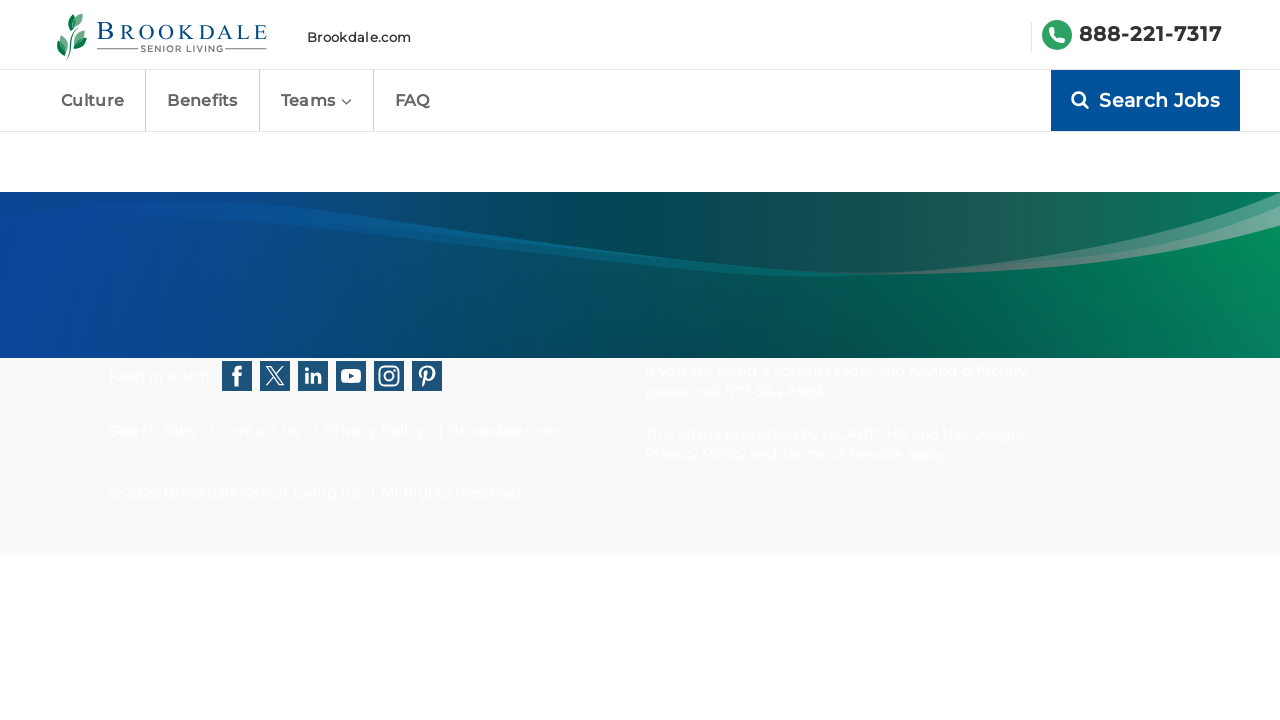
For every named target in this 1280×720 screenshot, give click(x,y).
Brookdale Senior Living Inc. (267, 493)
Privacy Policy (374, 431)
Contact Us (259, 431)
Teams (316, 100)
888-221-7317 (1150, 34)
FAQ (412, 100)
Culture (92, 100)
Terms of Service (841, 454)
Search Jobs (153, 431)
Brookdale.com (359, 37)
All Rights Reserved (450, 493)
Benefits (202, 100)
